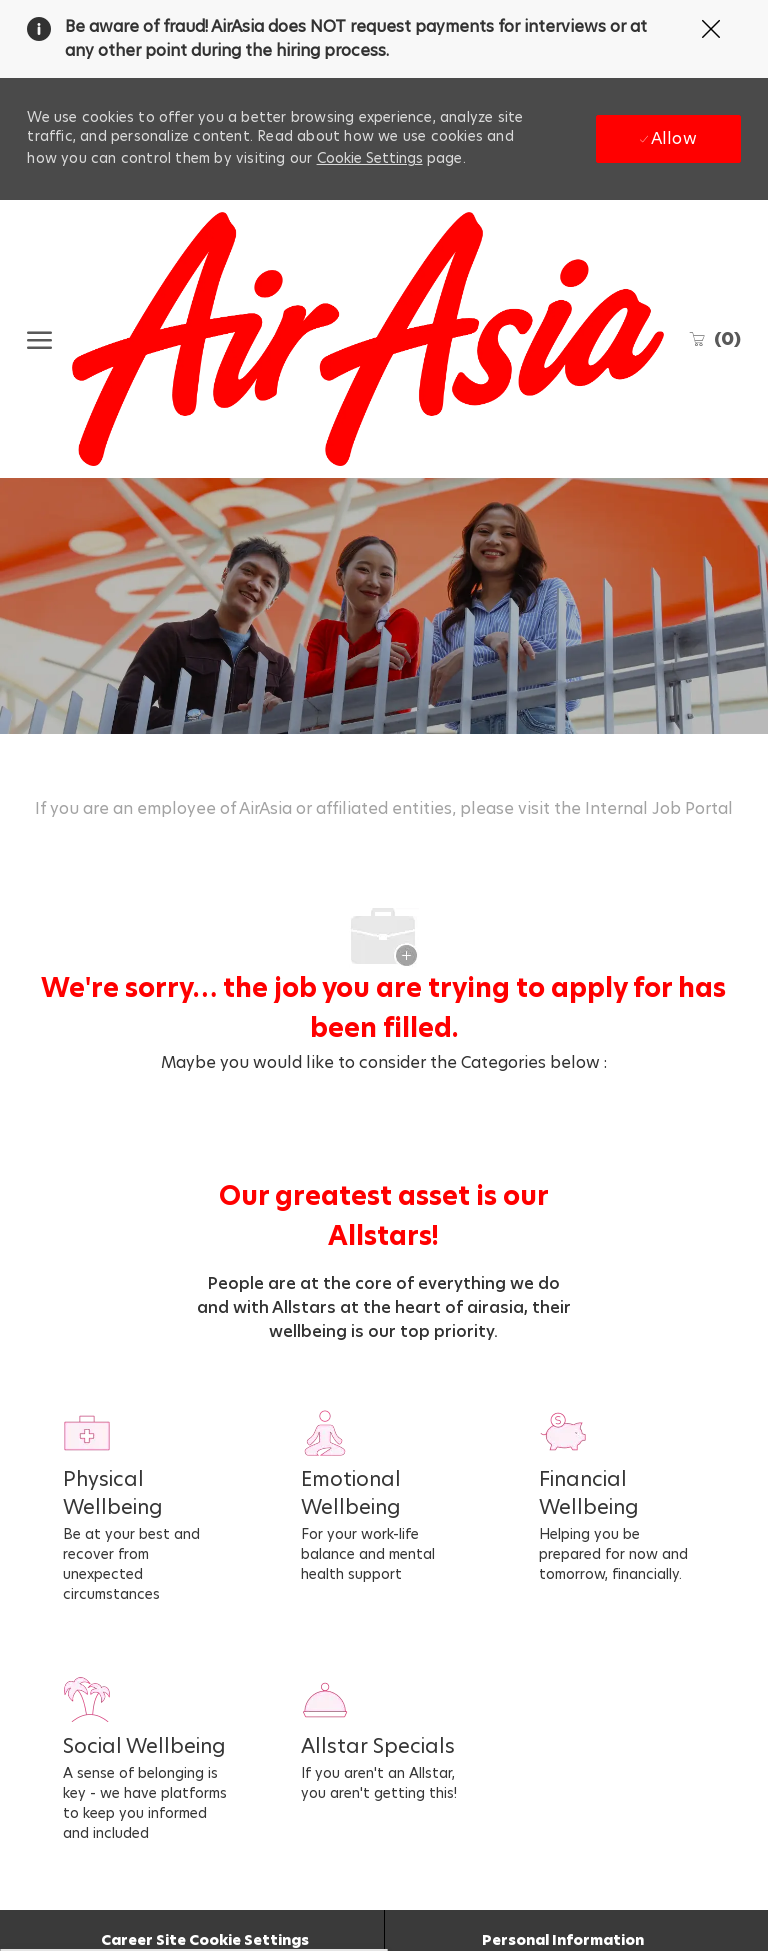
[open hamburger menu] (39, 338)
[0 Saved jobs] (714, 338)
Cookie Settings (370, 158)
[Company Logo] (367, 339)
